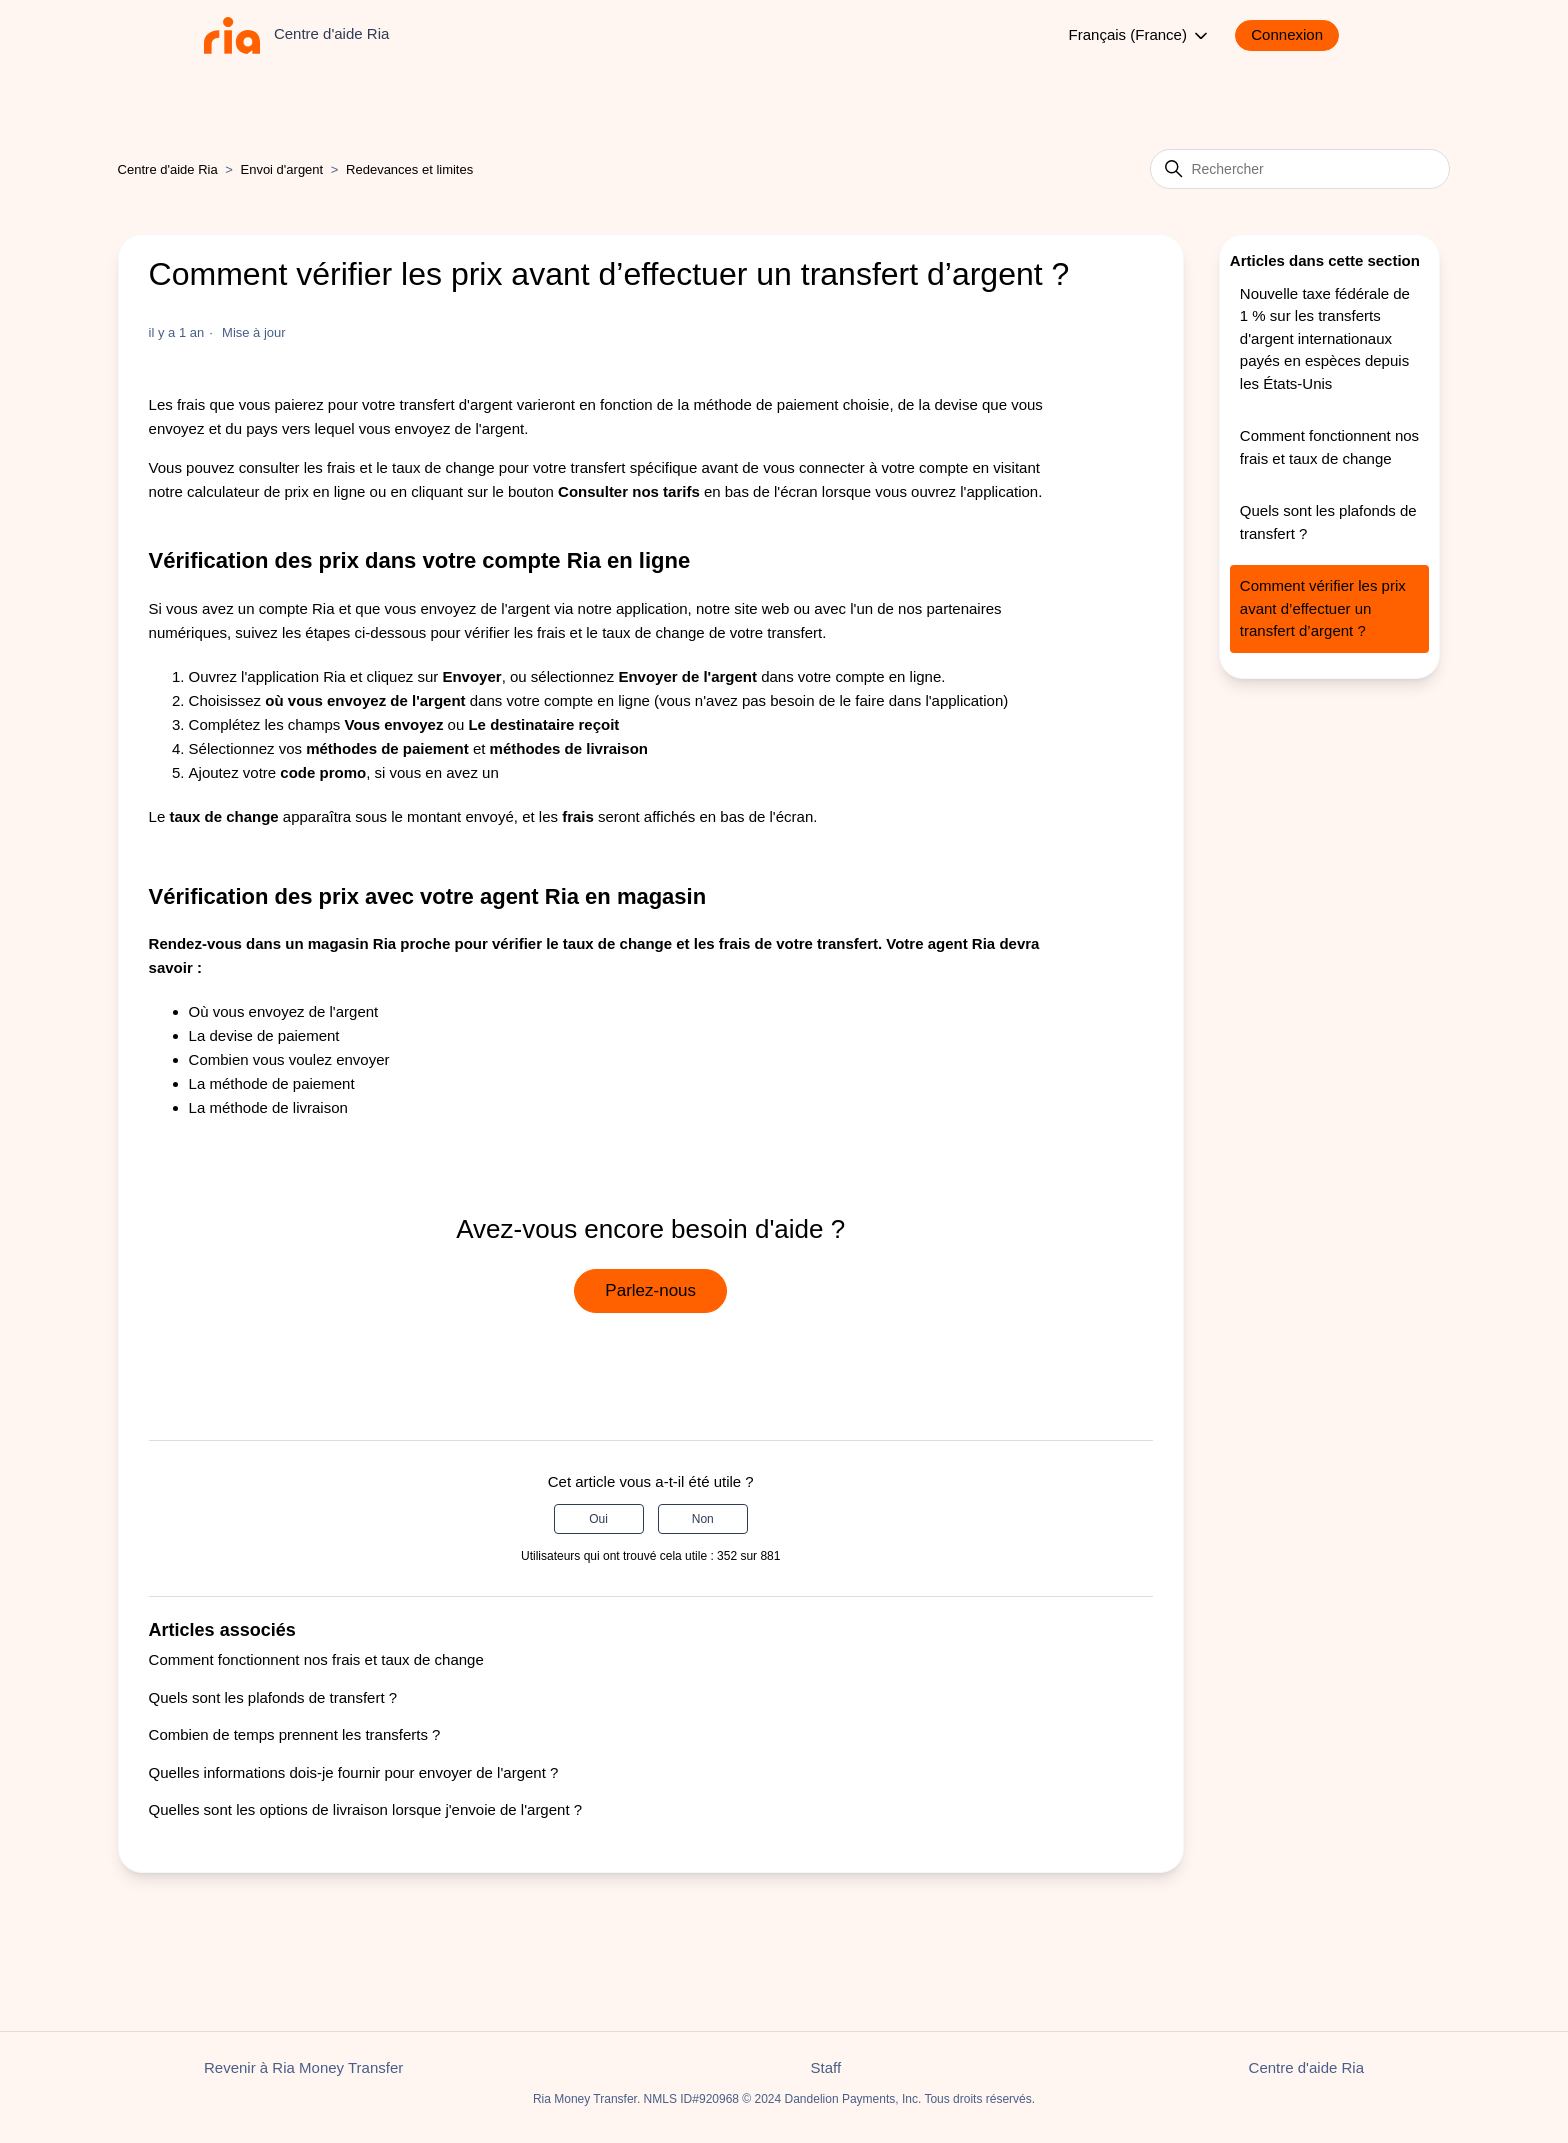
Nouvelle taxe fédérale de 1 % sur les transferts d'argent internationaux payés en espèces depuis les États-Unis (1325, 338)
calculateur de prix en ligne (276, 491)
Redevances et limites (409, 169)
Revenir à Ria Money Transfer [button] (303, 2067)
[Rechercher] (1300, 169)
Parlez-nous (650, 1290)
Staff (826, 2067)
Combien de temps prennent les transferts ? (295, 1734)
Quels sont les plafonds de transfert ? (273, 1697)
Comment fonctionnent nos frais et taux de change (316, 1659)
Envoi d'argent (281, 169)
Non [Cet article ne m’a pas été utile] (703, 1519)
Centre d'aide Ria (168, 169)
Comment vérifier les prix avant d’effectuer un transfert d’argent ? (1323, 608)
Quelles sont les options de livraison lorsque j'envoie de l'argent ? (365, 1809)
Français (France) (1140, 36)
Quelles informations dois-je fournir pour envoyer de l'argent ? (354, 1772)
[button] (1297, 35)
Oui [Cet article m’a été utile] (598, 1519)
